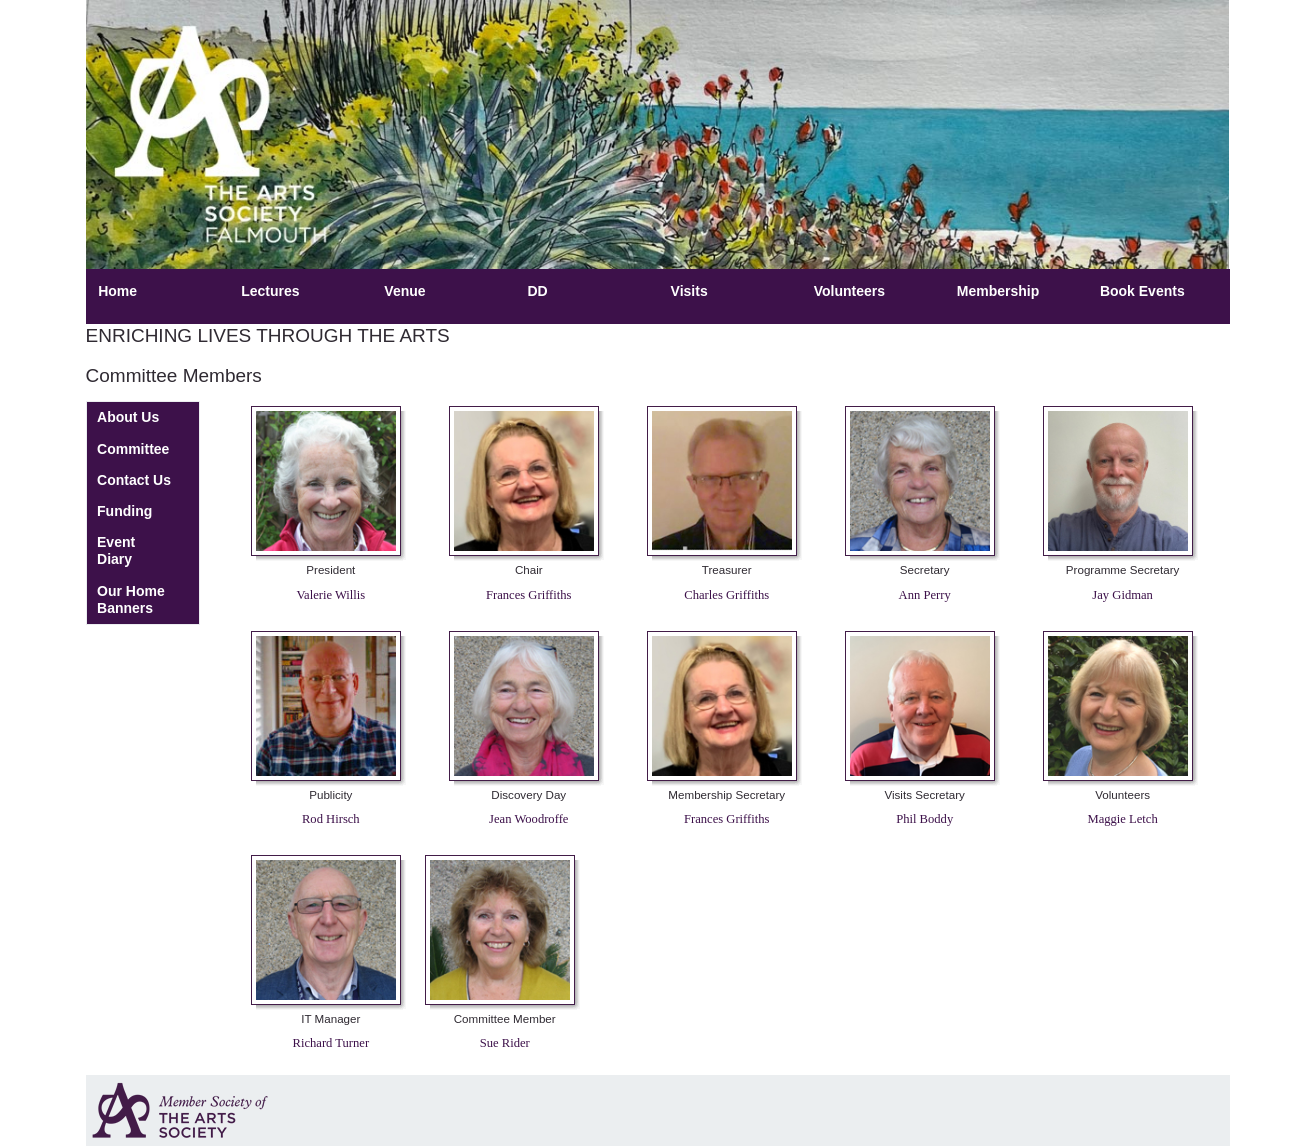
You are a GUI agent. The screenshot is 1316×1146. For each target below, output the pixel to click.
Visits (689, 291)
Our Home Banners (131, 599)
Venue (404, 291)
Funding (124, 511)
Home (117, 291)
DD (537, 291)
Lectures (270, 291)
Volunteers (849, 291)
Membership (998, 291)
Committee (133, 449)
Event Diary (116, 550)
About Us (128, 417)
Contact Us (134, 480)
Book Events (1142, 291)
